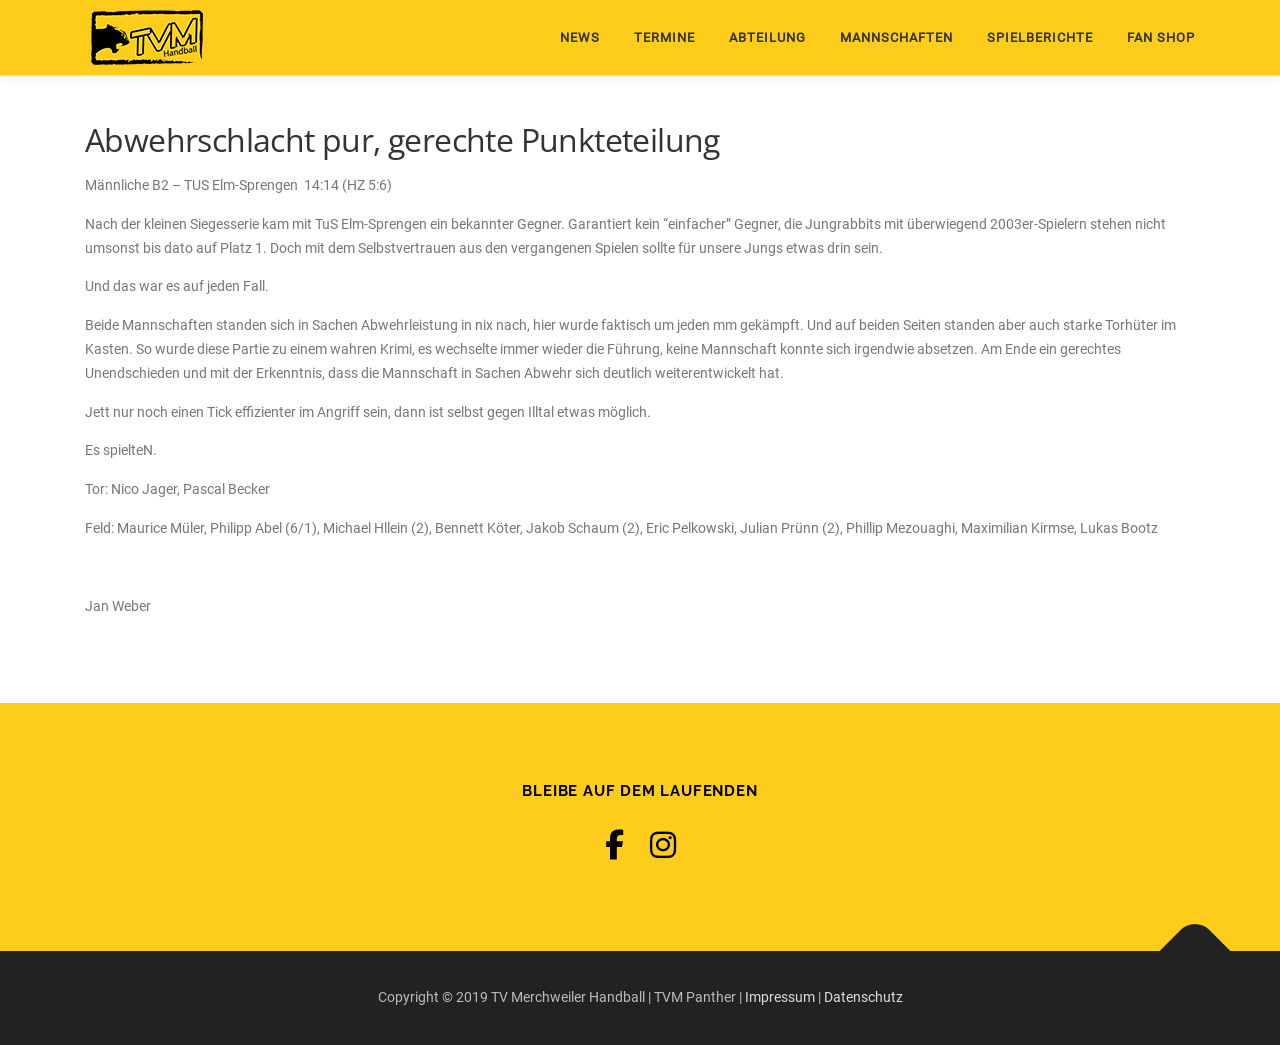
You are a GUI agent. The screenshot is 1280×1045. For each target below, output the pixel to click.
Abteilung (767, 37)
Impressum (780, 997)
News (580, 37)
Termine (664, 37)
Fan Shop (1161, 37)
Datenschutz (863, 997)
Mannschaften (896, 37)
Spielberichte (1040, 37)
